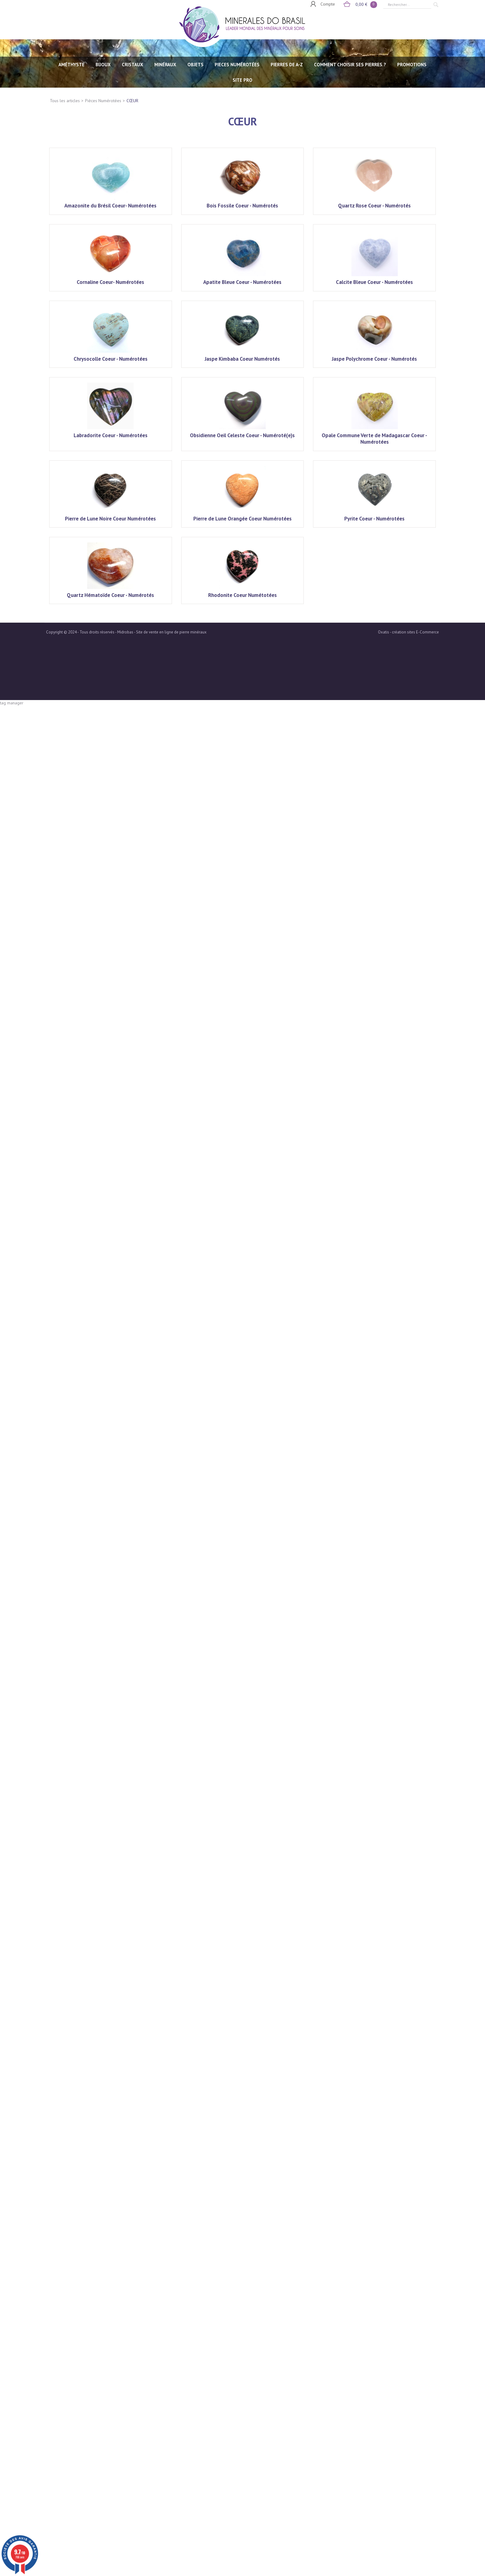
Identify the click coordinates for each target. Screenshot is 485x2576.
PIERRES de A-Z (287, 64)
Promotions (412, 64)
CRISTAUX (132, 64)
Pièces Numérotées (103, 100)
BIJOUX (103, 64)
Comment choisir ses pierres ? (350, 64)
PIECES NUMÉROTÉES (237, 64)
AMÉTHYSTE (71, 64)
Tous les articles (65, 100)
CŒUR (132, 100)
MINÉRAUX (165, 64)
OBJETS (195, 64)
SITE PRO (242, 80)
